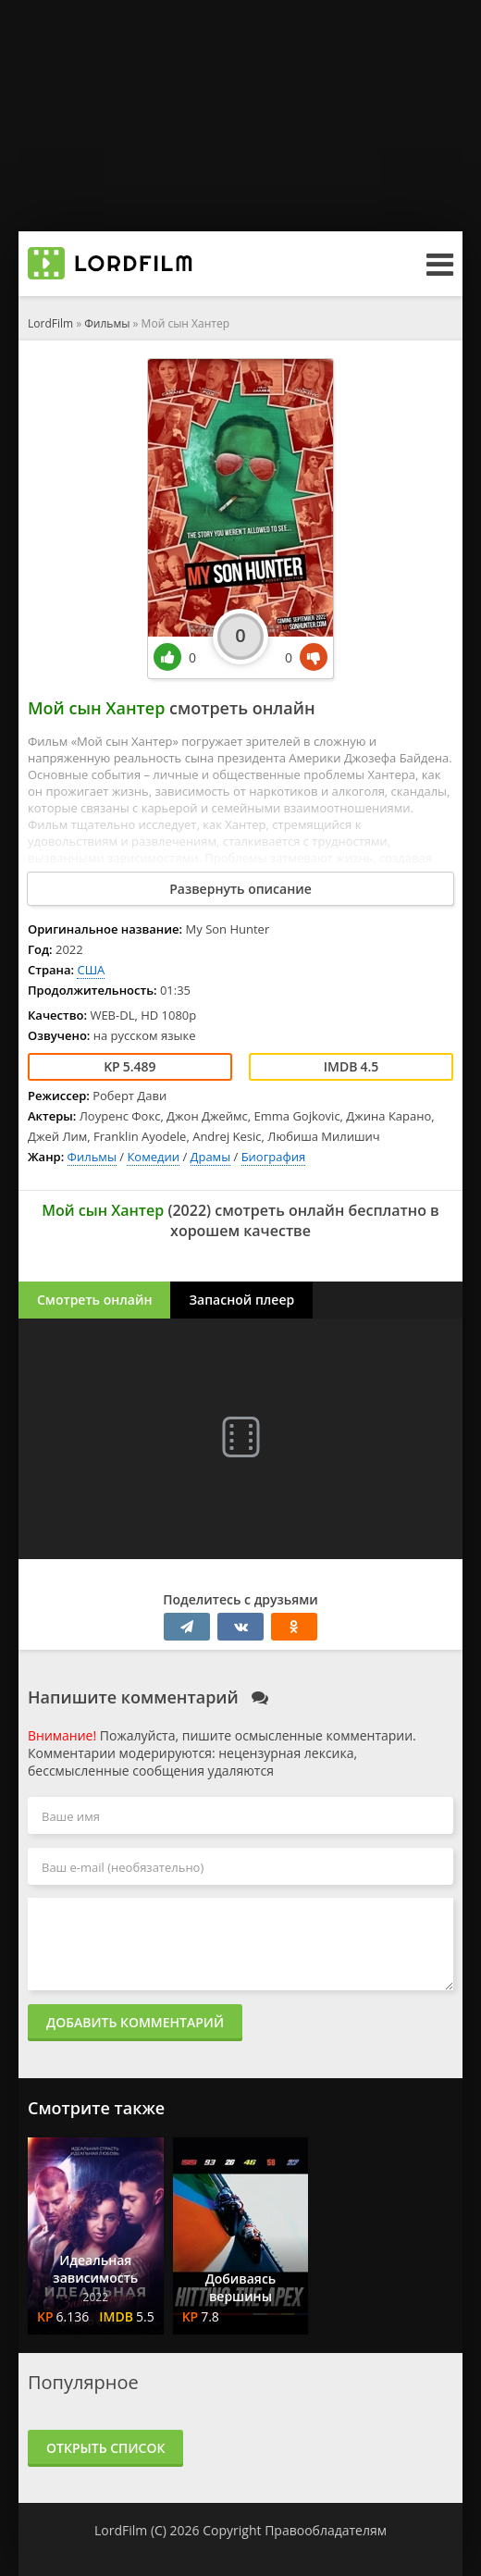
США (91, 969)
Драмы (211, 1156)
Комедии (153, 1156)
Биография (273, 1156)
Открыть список (105, 2448)
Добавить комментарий (135, 2022)
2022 (189, 1210)
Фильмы (107, 323)
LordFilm (50, 323)
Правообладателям (326, 2530)
